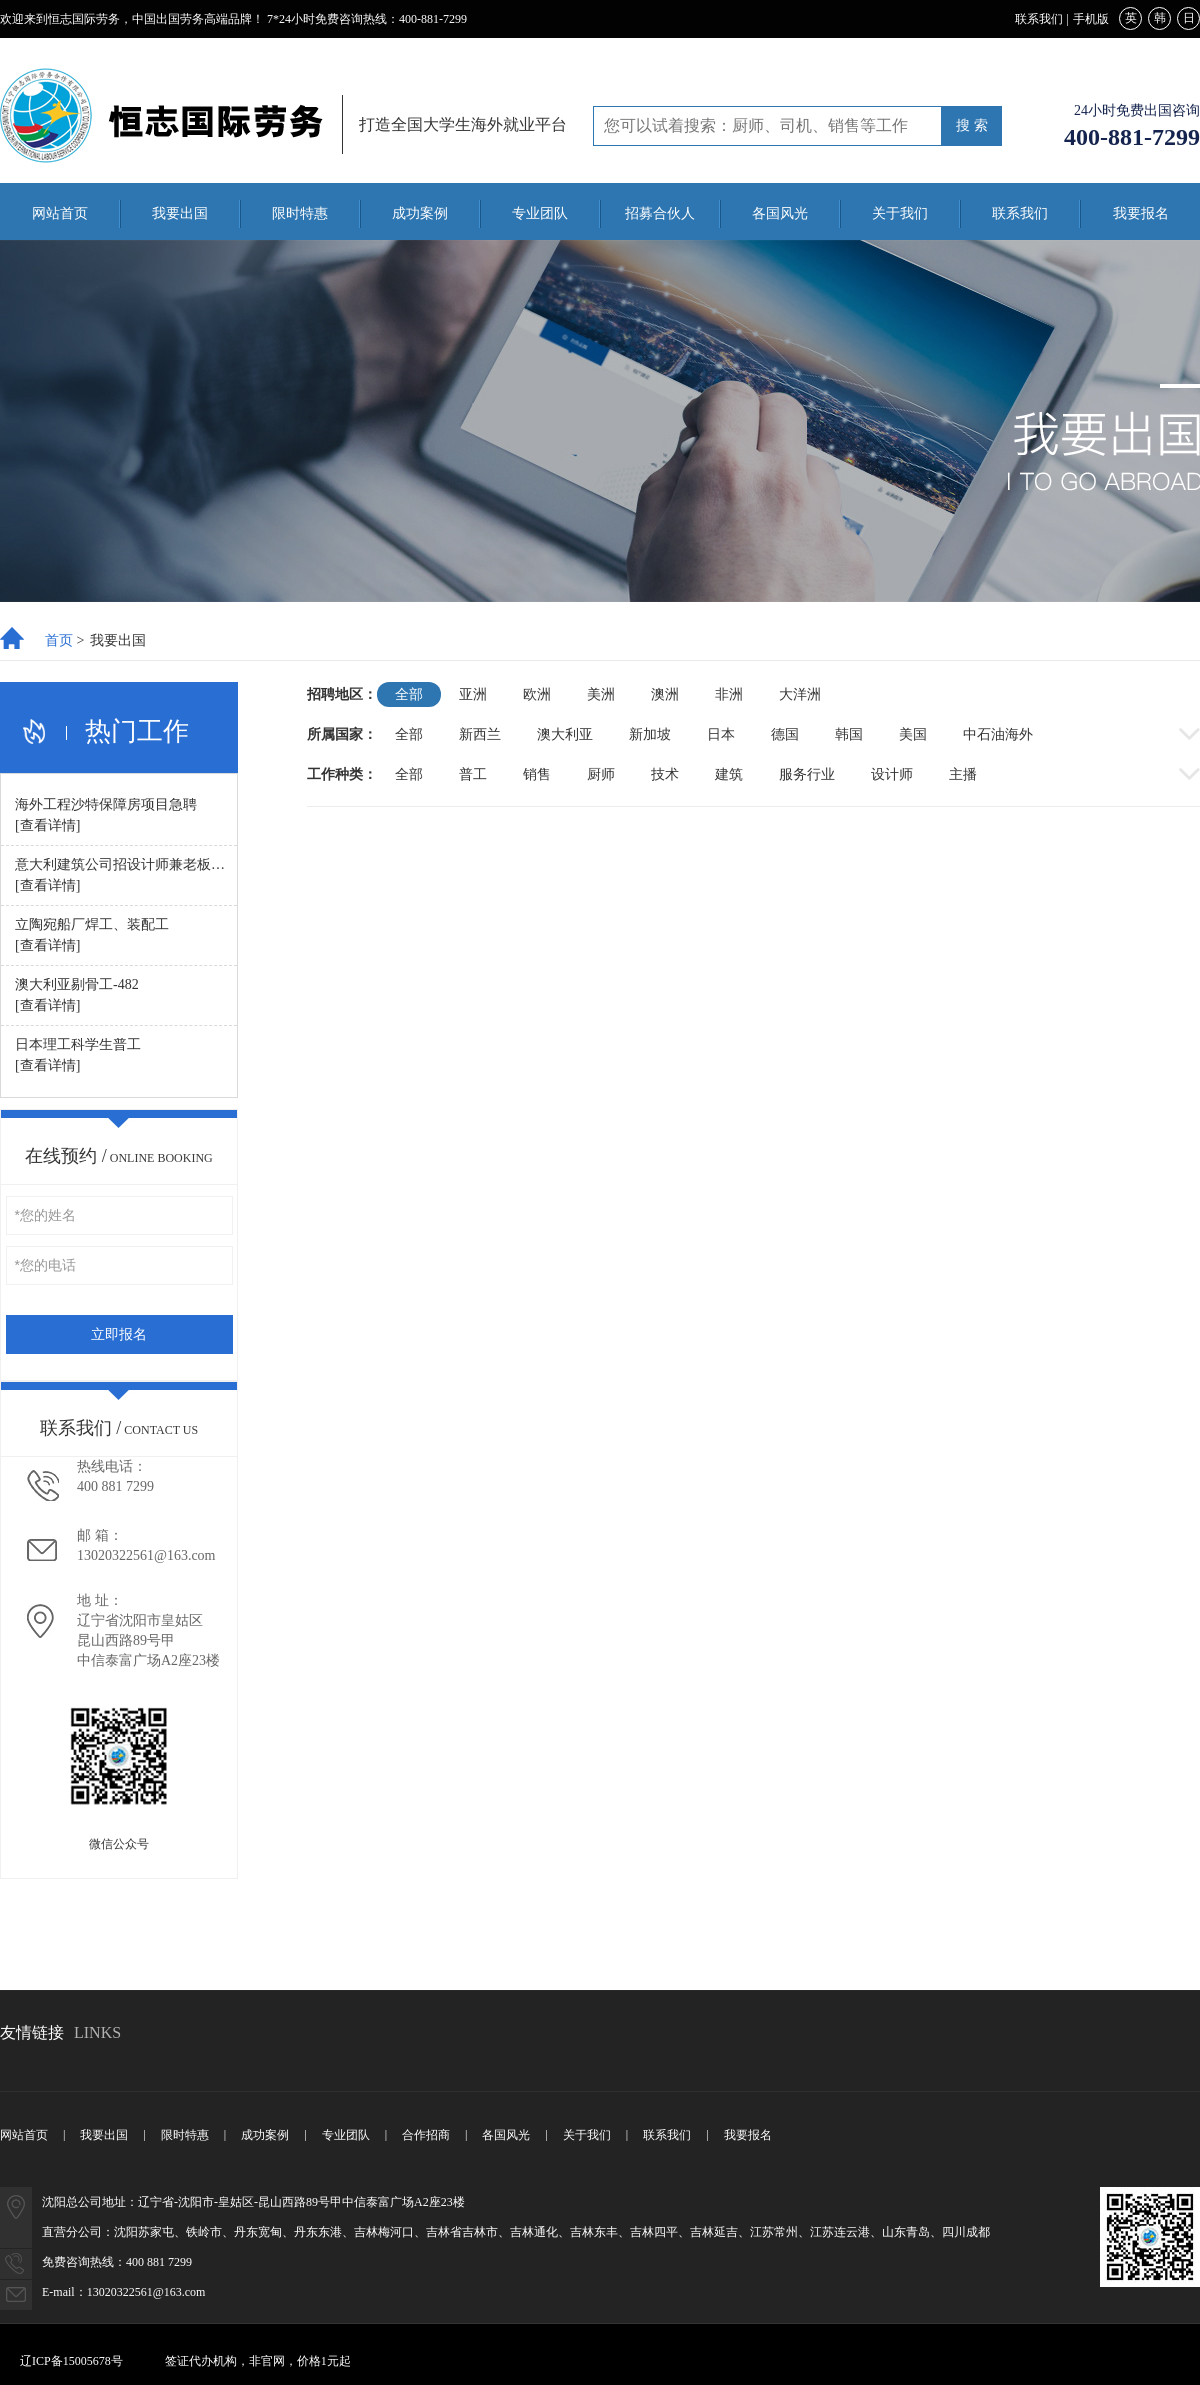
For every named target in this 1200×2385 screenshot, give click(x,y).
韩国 (849, 734)
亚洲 (473, 694)
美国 (913, 734)
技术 (665, 774)
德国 (785, 734)
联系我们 (1039, 19)
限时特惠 (300, 213)
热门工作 (137, 732)
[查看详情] (47, 826)
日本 (721, 734)
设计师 (892, 774)
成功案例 (420, 213)
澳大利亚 (565, 734)
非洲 (729, 694)
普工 (473, 774)
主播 (963, 774)
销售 (537, 774)
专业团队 (540, 213)
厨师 (601, 774)
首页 (59, 641)
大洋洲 (800, 694)
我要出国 (180, 213)
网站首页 (60, 213)
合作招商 (426, 2135)
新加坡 (650, 734)
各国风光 (780, 213)
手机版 (1091, 19)
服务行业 (807, 774)
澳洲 (665, 694)
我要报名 (1141, 213)
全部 (409, 694)
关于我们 (900, 213)
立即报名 (119, 1334)
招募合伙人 (660, 213)
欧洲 (537, 694)
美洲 (601, 694)
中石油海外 (998, 734)
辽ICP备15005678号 (71, 2361)
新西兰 (480, 734)
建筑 (729, 774)
